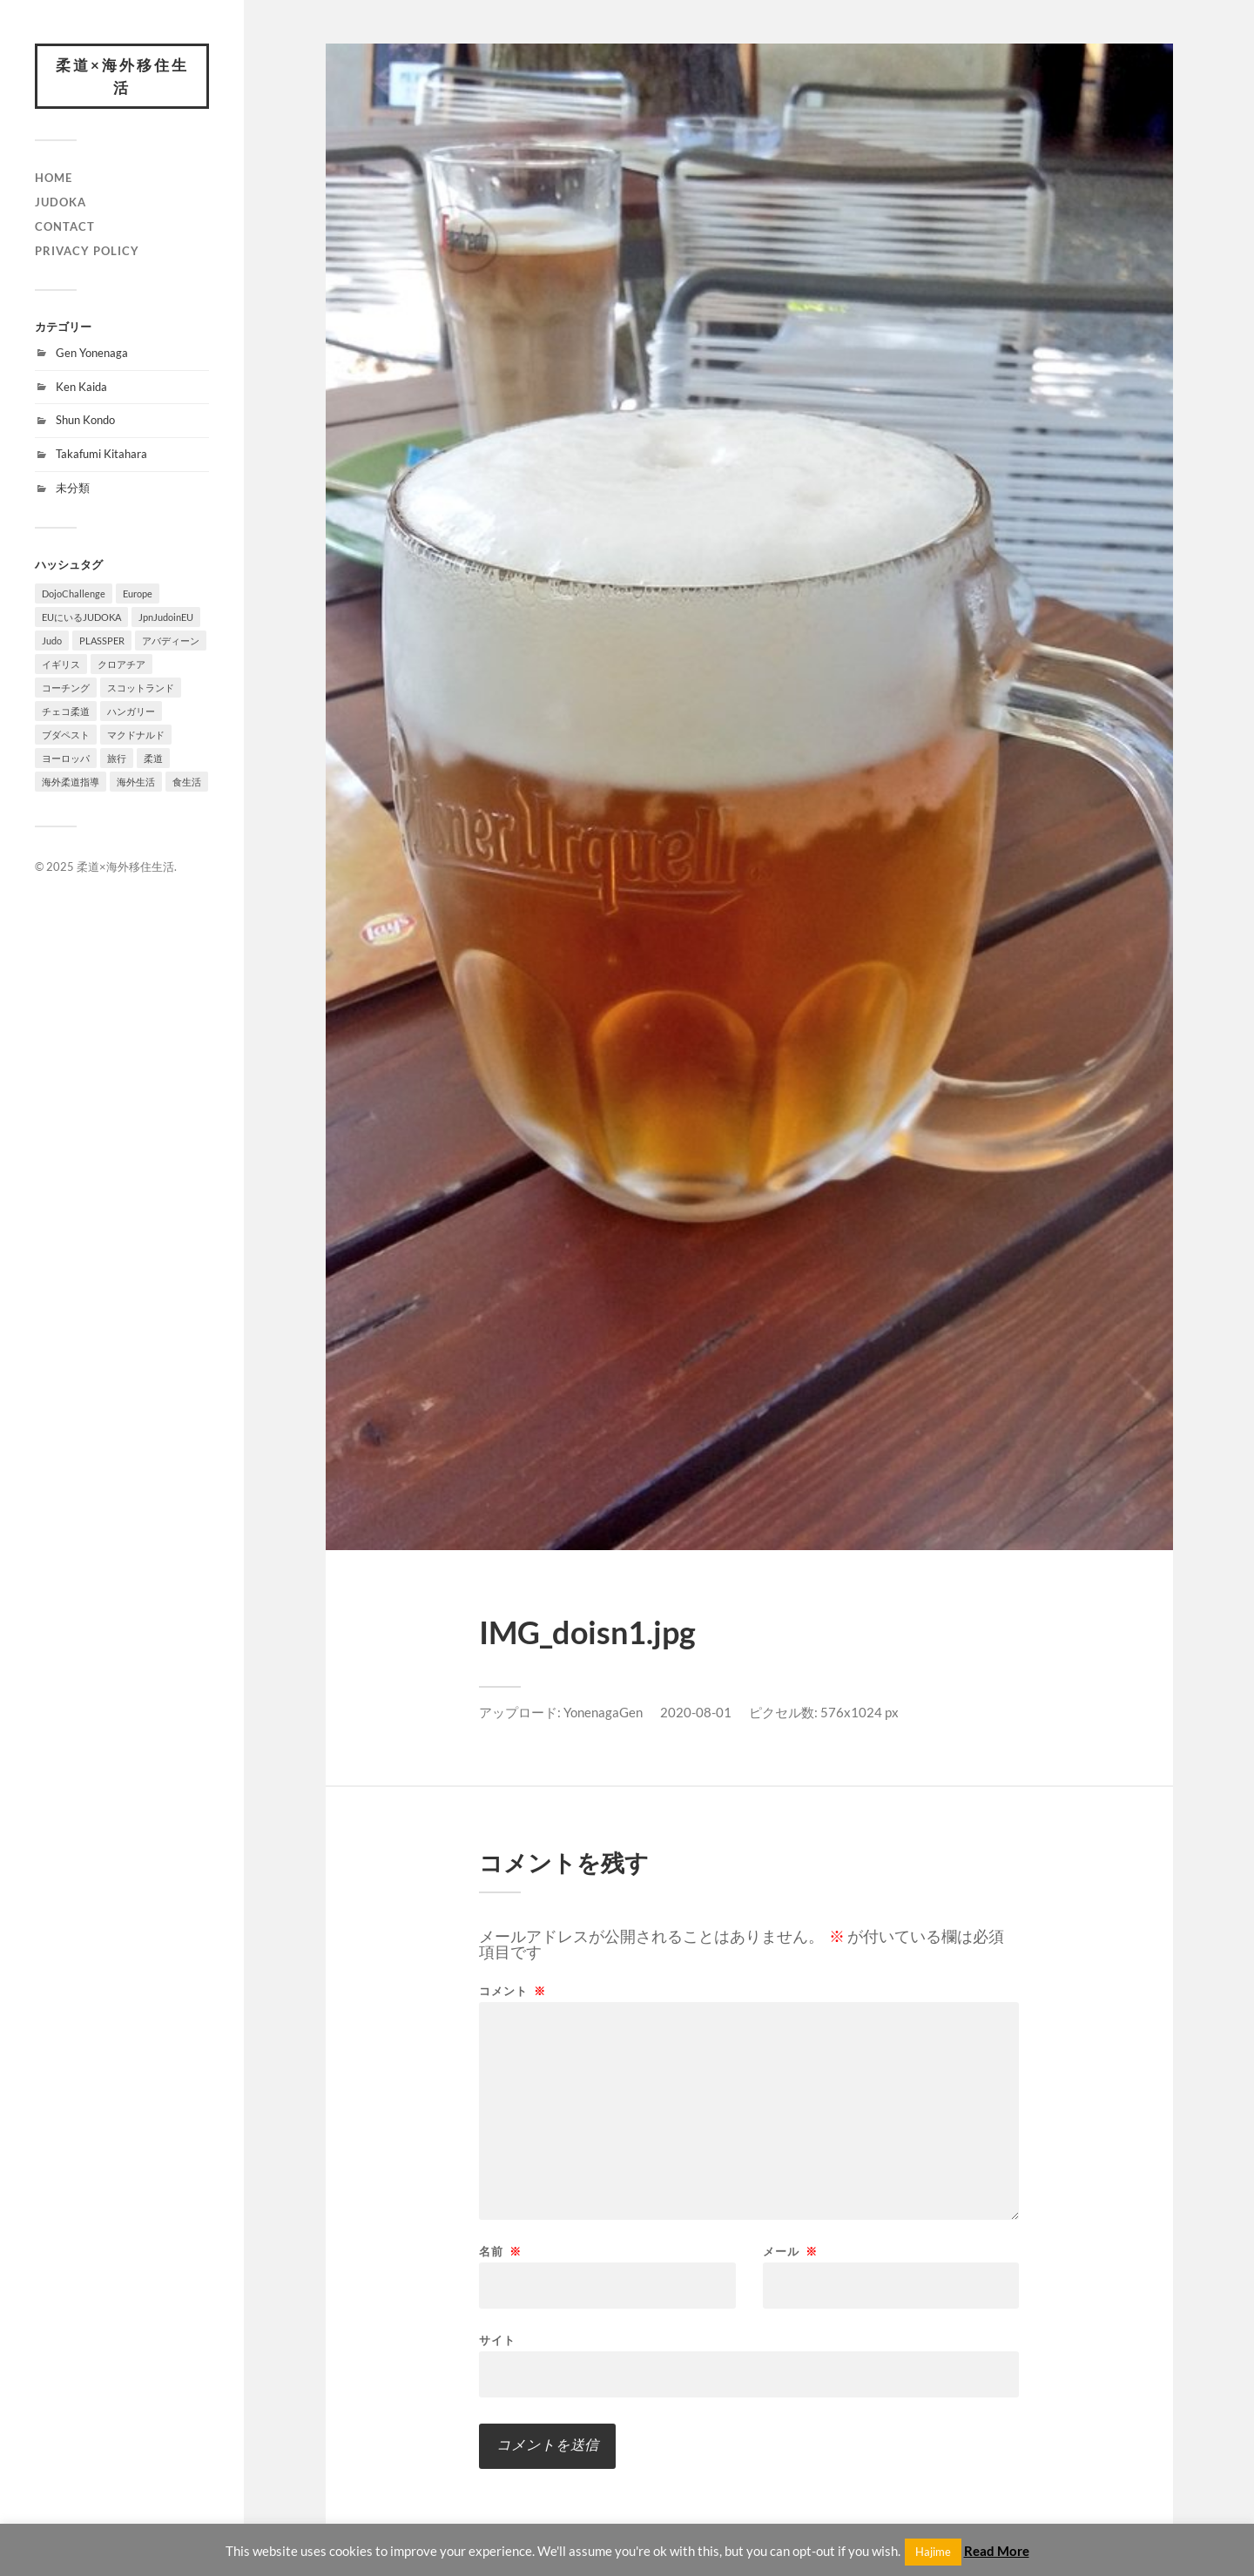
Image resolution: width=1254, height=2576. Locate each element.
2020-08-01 (696, 1712)
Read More (996, 2551)
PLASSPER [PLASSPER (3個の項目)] (102, 640)
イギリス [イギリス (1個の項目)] (61, 664)
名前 (500, 2251)
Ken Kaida (81, 387)
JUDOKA (60, 202)
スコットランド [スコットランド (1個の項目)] (140, 687)
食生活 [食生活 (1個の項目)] (186, 781)
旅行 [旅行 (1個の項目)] (116, 758)
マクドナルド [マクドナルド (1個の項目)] (136, 734)
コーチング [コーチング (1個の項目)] (66, 687)
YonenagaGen (603, 1712)
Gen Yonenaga (92, 353)
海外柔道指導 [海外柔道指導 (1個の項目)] (70, 781)
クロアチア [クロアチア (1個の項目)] (121, 664)
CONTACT (65, 226)
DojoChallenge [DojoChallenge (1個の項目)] (73, 593)
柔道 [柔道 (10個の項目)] (153, 758)
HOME (53, 178)
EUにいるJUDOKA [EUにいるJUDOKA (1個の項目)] (81, 617)
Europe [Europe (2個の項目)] (137, 593)
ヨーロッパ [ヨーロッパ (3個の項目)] (66, 758)
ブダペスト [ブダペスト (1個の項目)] (66, 734)
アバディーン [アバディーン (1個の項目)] (170, 640)
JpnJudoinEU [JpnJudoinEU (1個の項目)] (165, 617)
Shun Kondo (85, 420)
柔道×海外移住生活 (122, 76)
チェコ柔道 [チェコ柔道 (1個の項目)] (66, 711)
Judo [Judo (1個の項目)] (52, 640)
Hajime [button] (933, 2552)
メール (790, 2251)
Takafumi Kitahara (101, 454)
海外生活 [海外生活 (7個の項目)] (136, 781)
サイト (497, 2339)
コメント (512, 1991)
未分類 (73, 488)
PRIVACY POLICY (87, 251)
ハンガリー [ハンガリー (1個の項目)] (131, 711)
